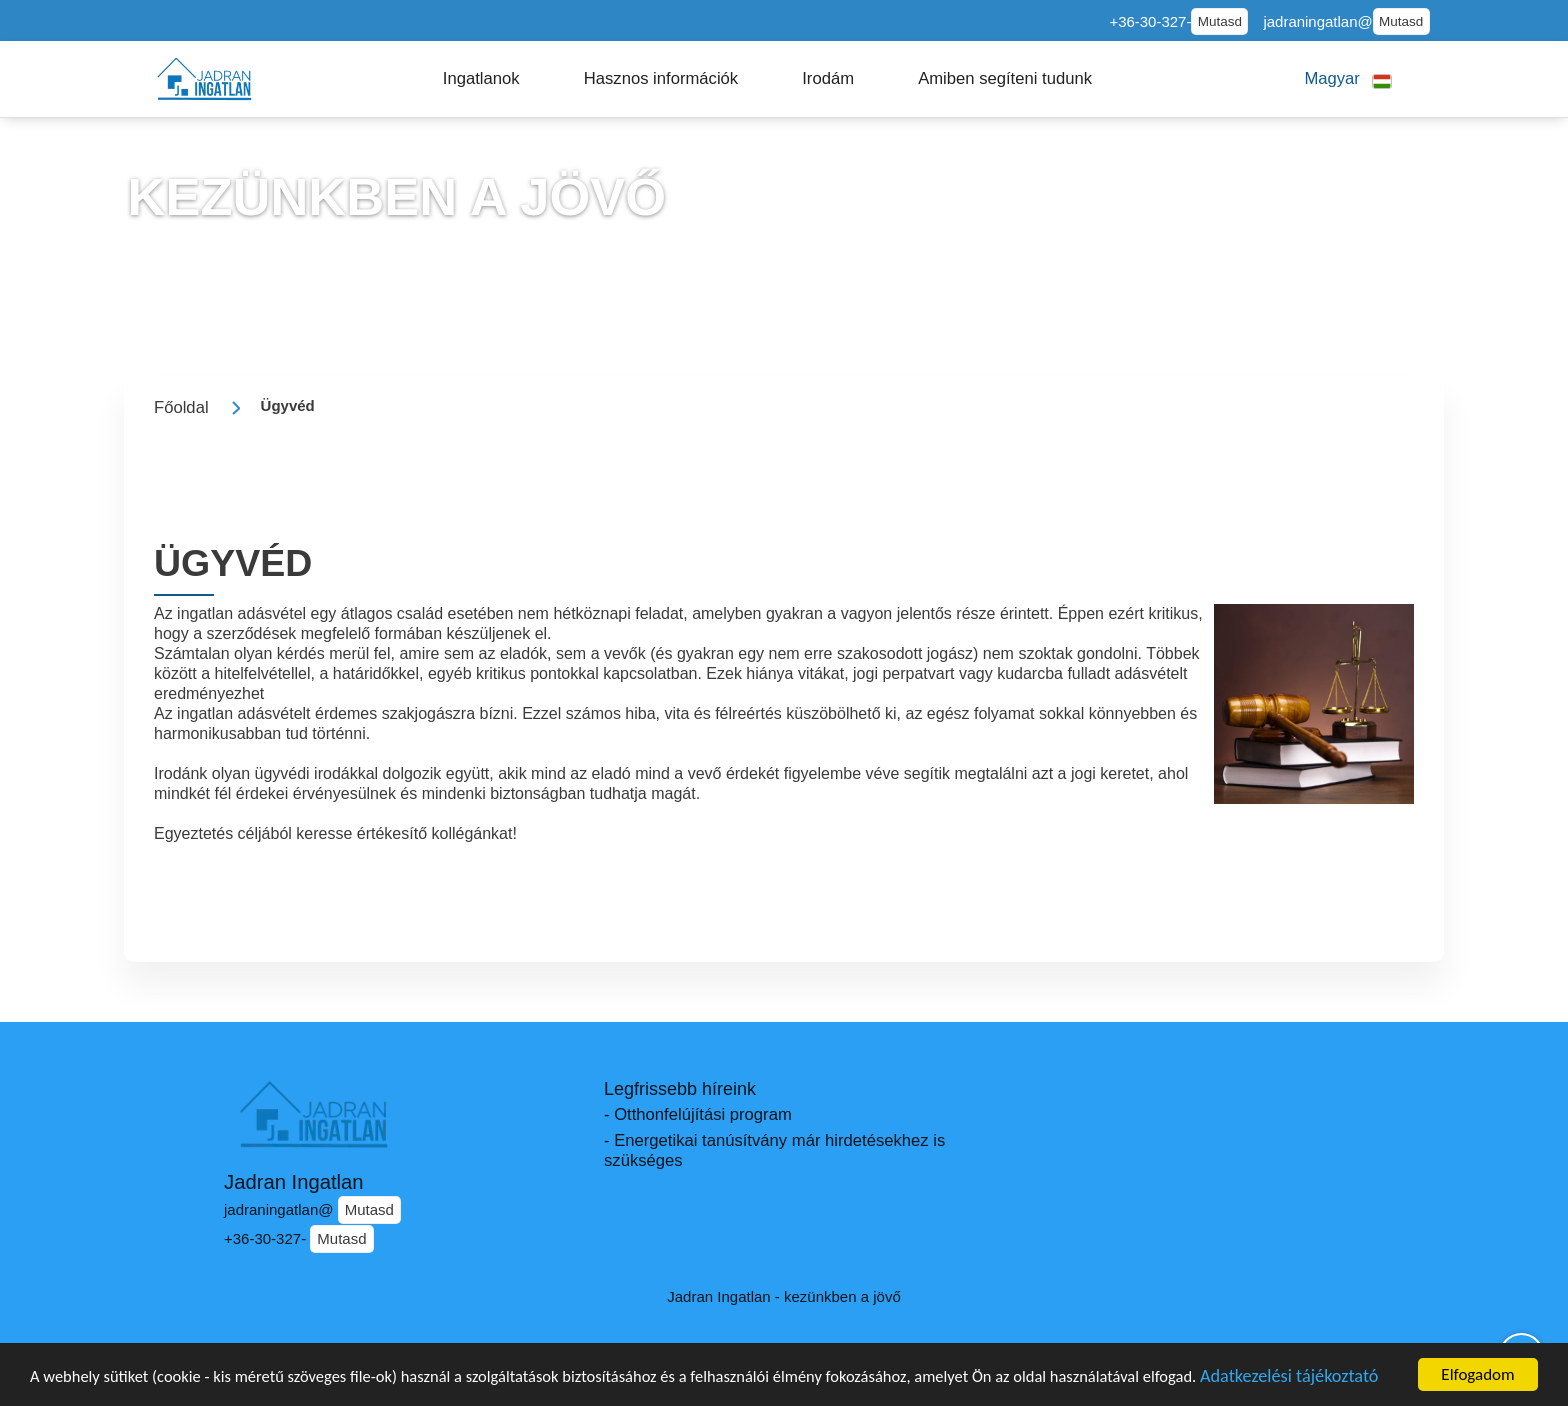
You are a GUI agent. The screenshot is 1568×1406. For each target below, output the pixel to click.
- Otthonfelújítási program (698, 1114)
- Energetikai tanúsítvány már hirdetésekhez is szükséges (774, 1150)
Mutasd (1220, 21)
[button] (481, 79)
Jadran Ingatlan (294, 1182)
